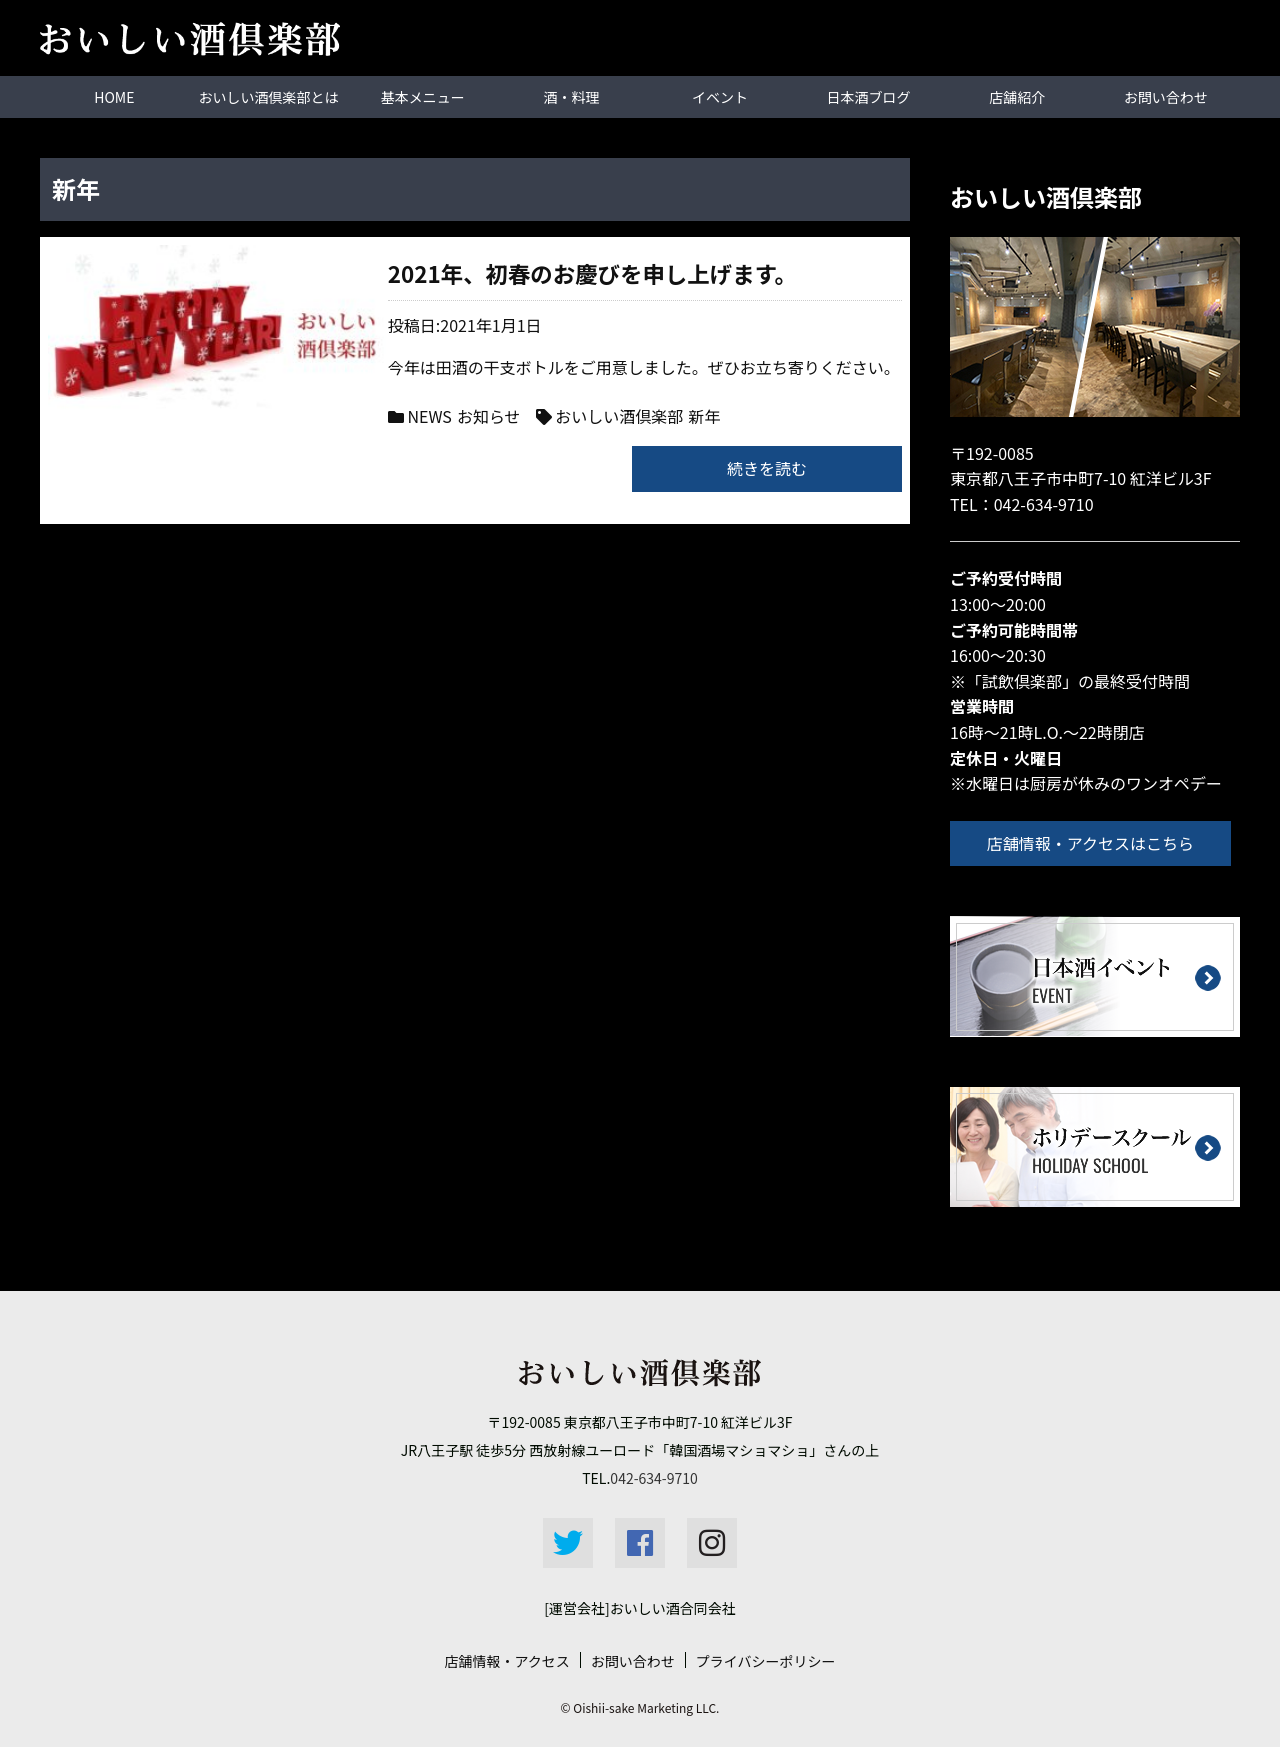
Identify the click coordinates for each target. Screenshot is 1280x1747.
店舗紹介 (1017, 97)
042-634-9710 (1044, 503)
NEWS (277, 416)
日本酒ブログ (869, 97)
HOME (114, 97)
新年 (552, 416)
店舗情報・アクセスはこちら (1093, 842)
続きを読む (767, 467)
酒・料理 (571, 97)
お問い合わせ (1166, 97)
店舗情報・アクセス (506, 1661)
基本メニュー (423, 97)
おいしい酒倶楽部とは (269, 97)
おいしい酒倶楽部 (467, 416)
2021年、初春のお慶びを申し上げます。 (455, 272)
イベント (720, 97)
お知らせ (337, 416)
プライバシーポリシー (766, 1661)
